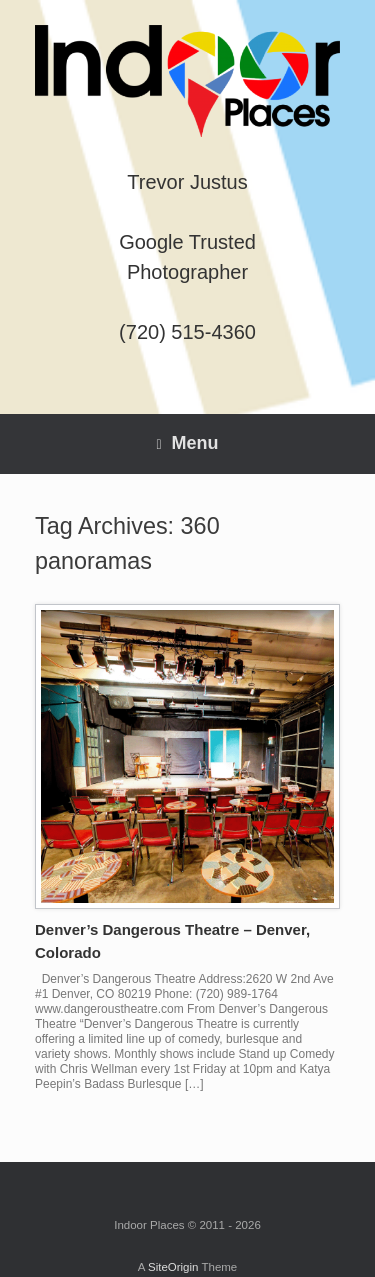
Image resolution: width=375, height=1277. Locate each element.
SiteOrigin (173, 1267)
